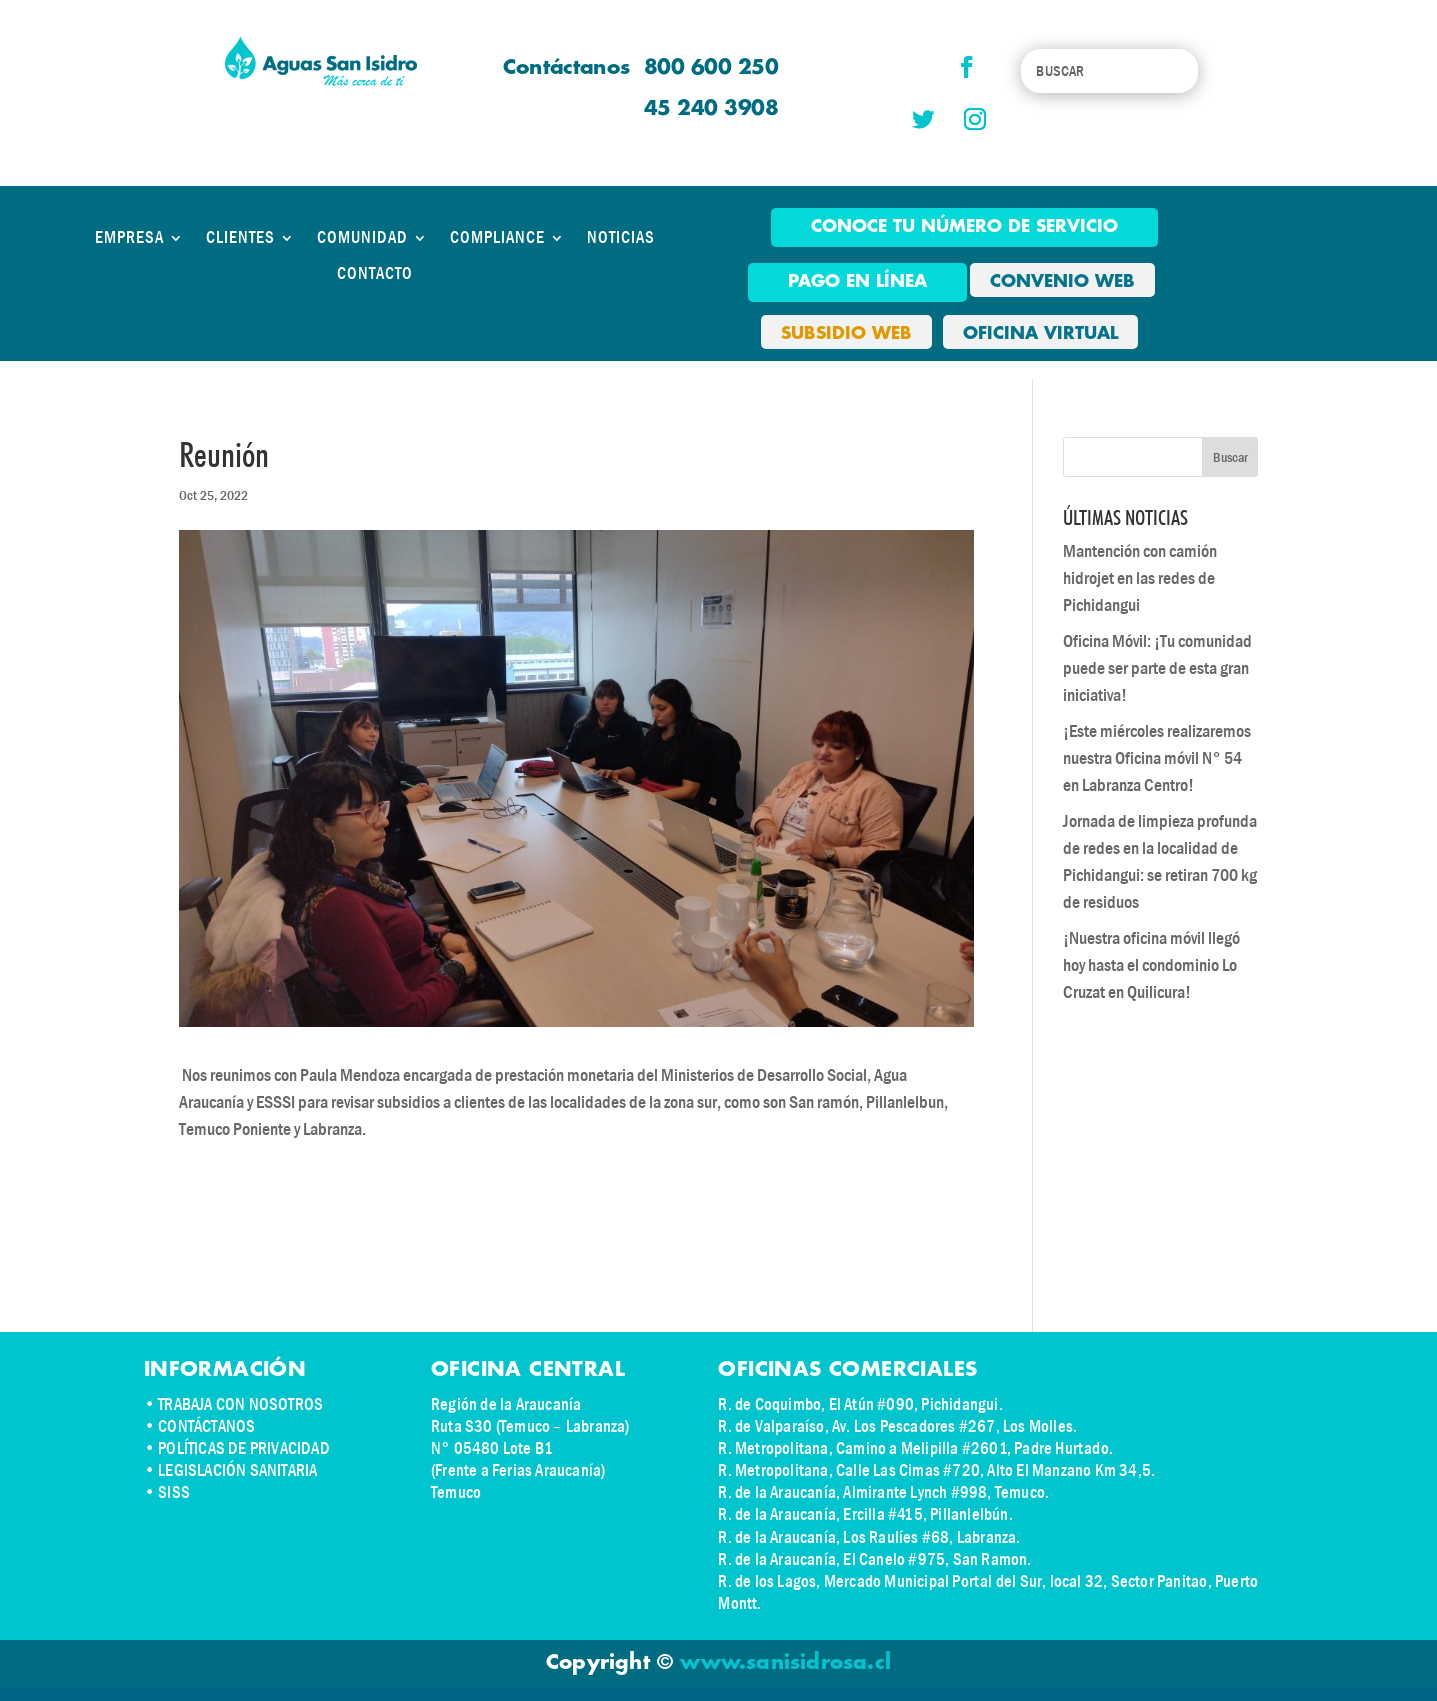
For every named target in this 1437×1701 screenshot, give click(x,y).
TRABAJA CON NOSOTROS (240, 1404)
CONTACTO (375, 274)
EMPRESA (129, 238)
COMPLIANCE (497, 238)
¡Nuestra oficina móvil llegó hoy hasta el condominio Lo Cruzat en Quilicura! (1151, 965)
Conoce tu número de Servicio (964, 227)
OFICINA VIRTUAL (1040, 334)
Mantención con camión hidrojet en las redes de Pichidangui (1140, 578)
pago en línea (857, 282)
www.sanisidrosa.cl (785, 1663)
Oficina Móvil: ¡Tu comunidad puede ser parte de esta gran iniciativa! (1157, 668)
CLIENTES (240, 238)
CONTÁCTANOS (206, 1426)
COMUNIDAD (362, 238)
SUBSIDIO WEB (846, 334)
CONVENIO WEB (1062, 282)
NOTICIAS (621, 238)
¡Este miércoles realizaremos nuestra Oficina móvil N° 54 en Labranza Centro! (1157, 758)
